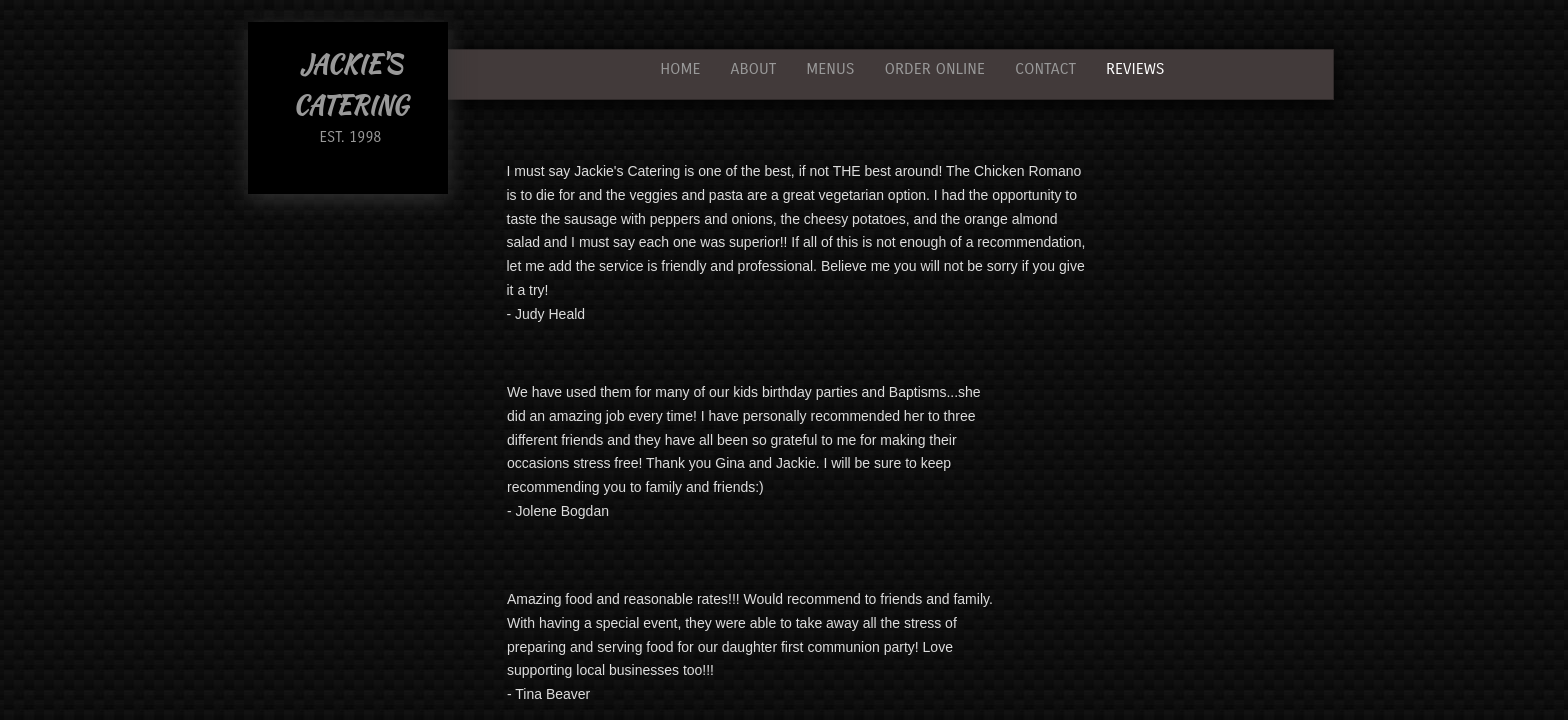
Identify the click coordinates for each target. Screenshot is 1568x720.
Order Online (934, 68)
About (754, 68)
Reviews (1135, 68)
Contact (1045, 68)
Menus (830, 68)
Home (680, 68)
